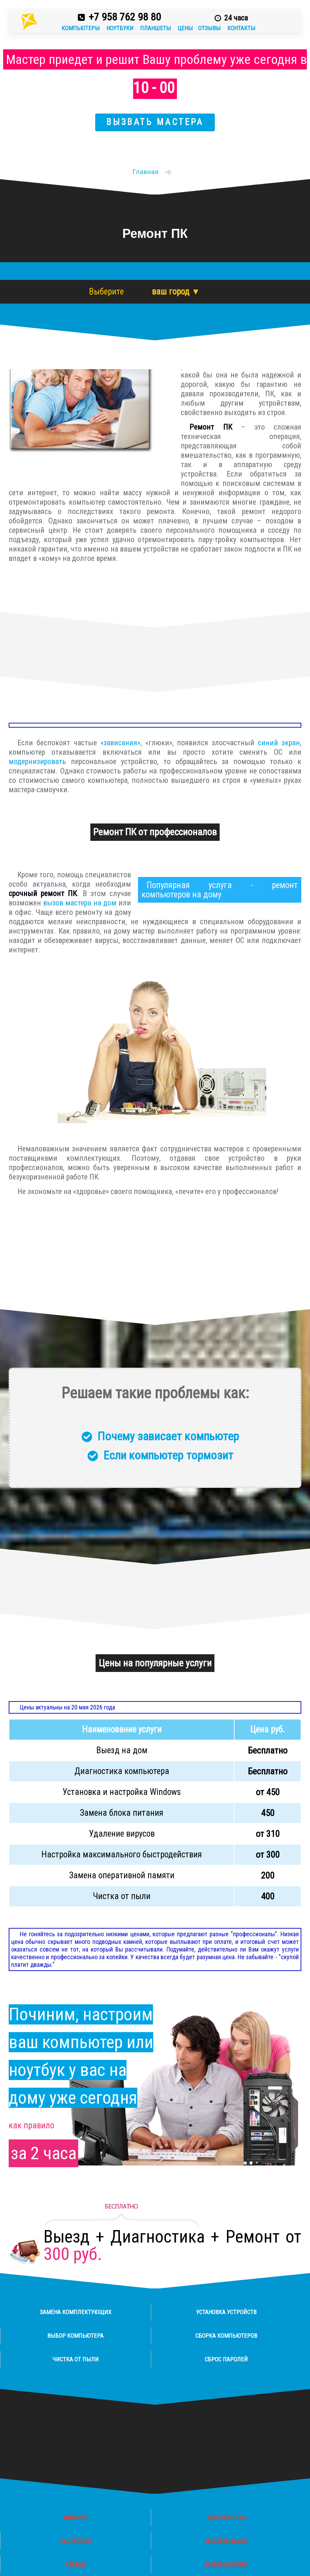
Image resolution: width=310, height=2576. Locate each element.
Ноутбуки (120, 28)
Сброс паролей (226, 2359)
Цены (185, 28)
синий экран (279, 742)
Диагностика (226, 2517)
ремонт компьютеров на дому (219, 890)
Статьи (75, 2564)
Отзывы (210, 28)
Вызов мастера (226, 2564)
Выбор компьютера (75, 2335)
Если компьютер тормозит (168, 1455)
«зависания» (120, 742)
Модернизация (226, 2540)
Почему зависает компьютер (168, 1436)
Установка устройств (226, 2312)
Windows (75, 2517)
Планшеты (156, 28)
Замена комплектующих (75, 2312)
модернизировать (37, 761)
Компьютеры (81, 28)
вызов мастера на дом (79, 902)
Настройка (75, 2540)
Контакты (241, 28)
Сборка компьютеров (226, 2335)
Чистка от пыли (75, 2359)
